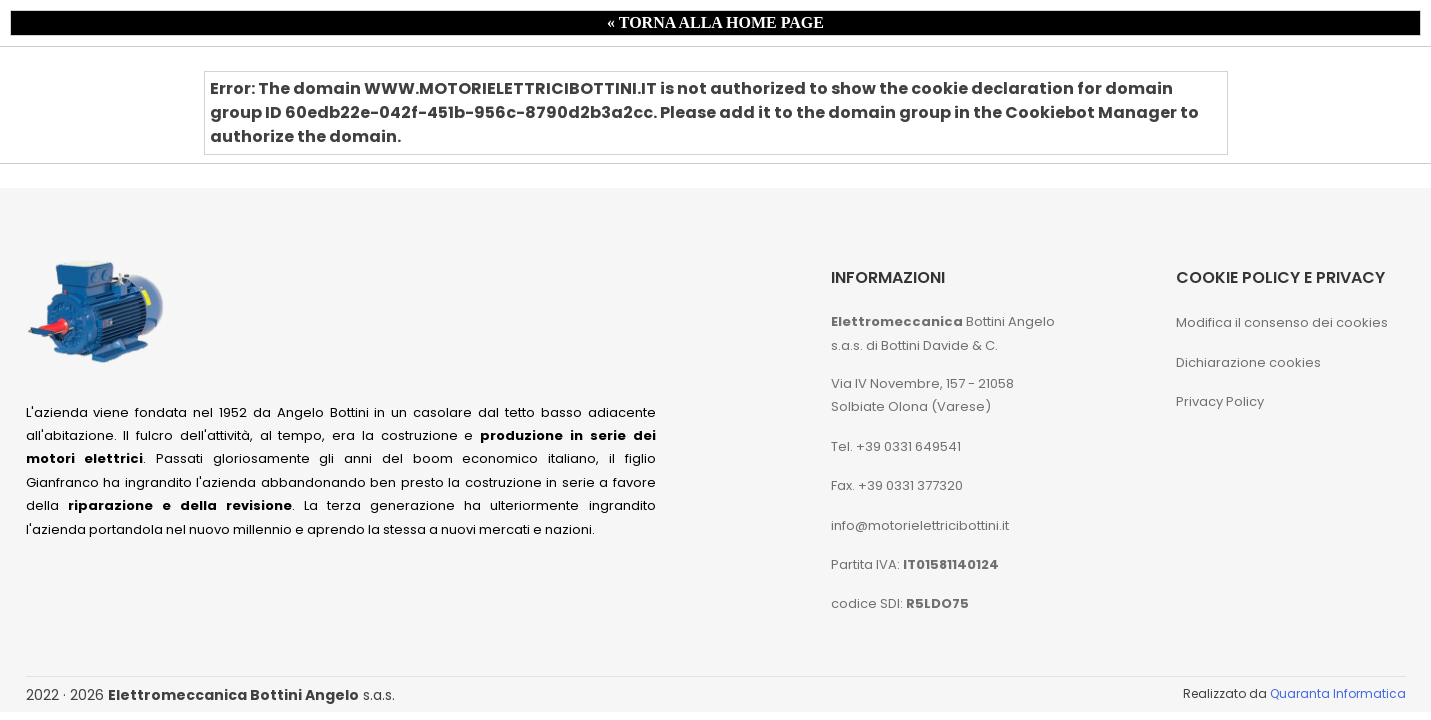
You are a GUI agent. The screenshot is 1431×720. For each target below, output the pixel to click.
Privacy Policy (1220, 401)
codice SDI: (900, 603)
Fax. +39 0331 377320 (897, 485)
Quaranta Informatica (1338, 693)
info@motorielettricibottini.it (920, 525)
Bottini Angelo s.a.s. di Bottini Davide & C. (943, 333)
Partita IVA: (915, 564)
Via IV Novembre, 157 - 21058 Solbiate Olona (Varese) (922, 395)
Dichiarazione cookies (1248, 362)
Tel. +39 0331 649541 (896, 446)
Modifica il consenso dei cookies (1282, 322)
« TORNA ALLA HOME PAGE (715, 22)
